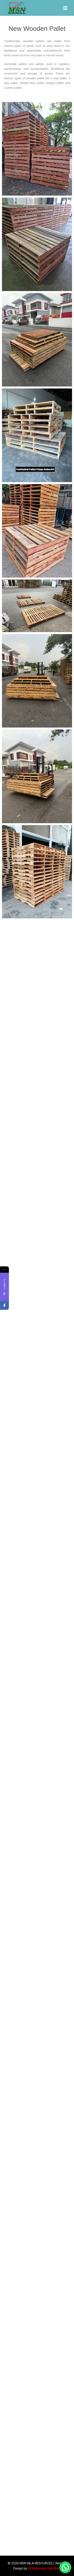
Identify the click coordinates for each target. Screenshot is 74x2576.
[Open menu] (65, 7)
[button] (37, 148)
